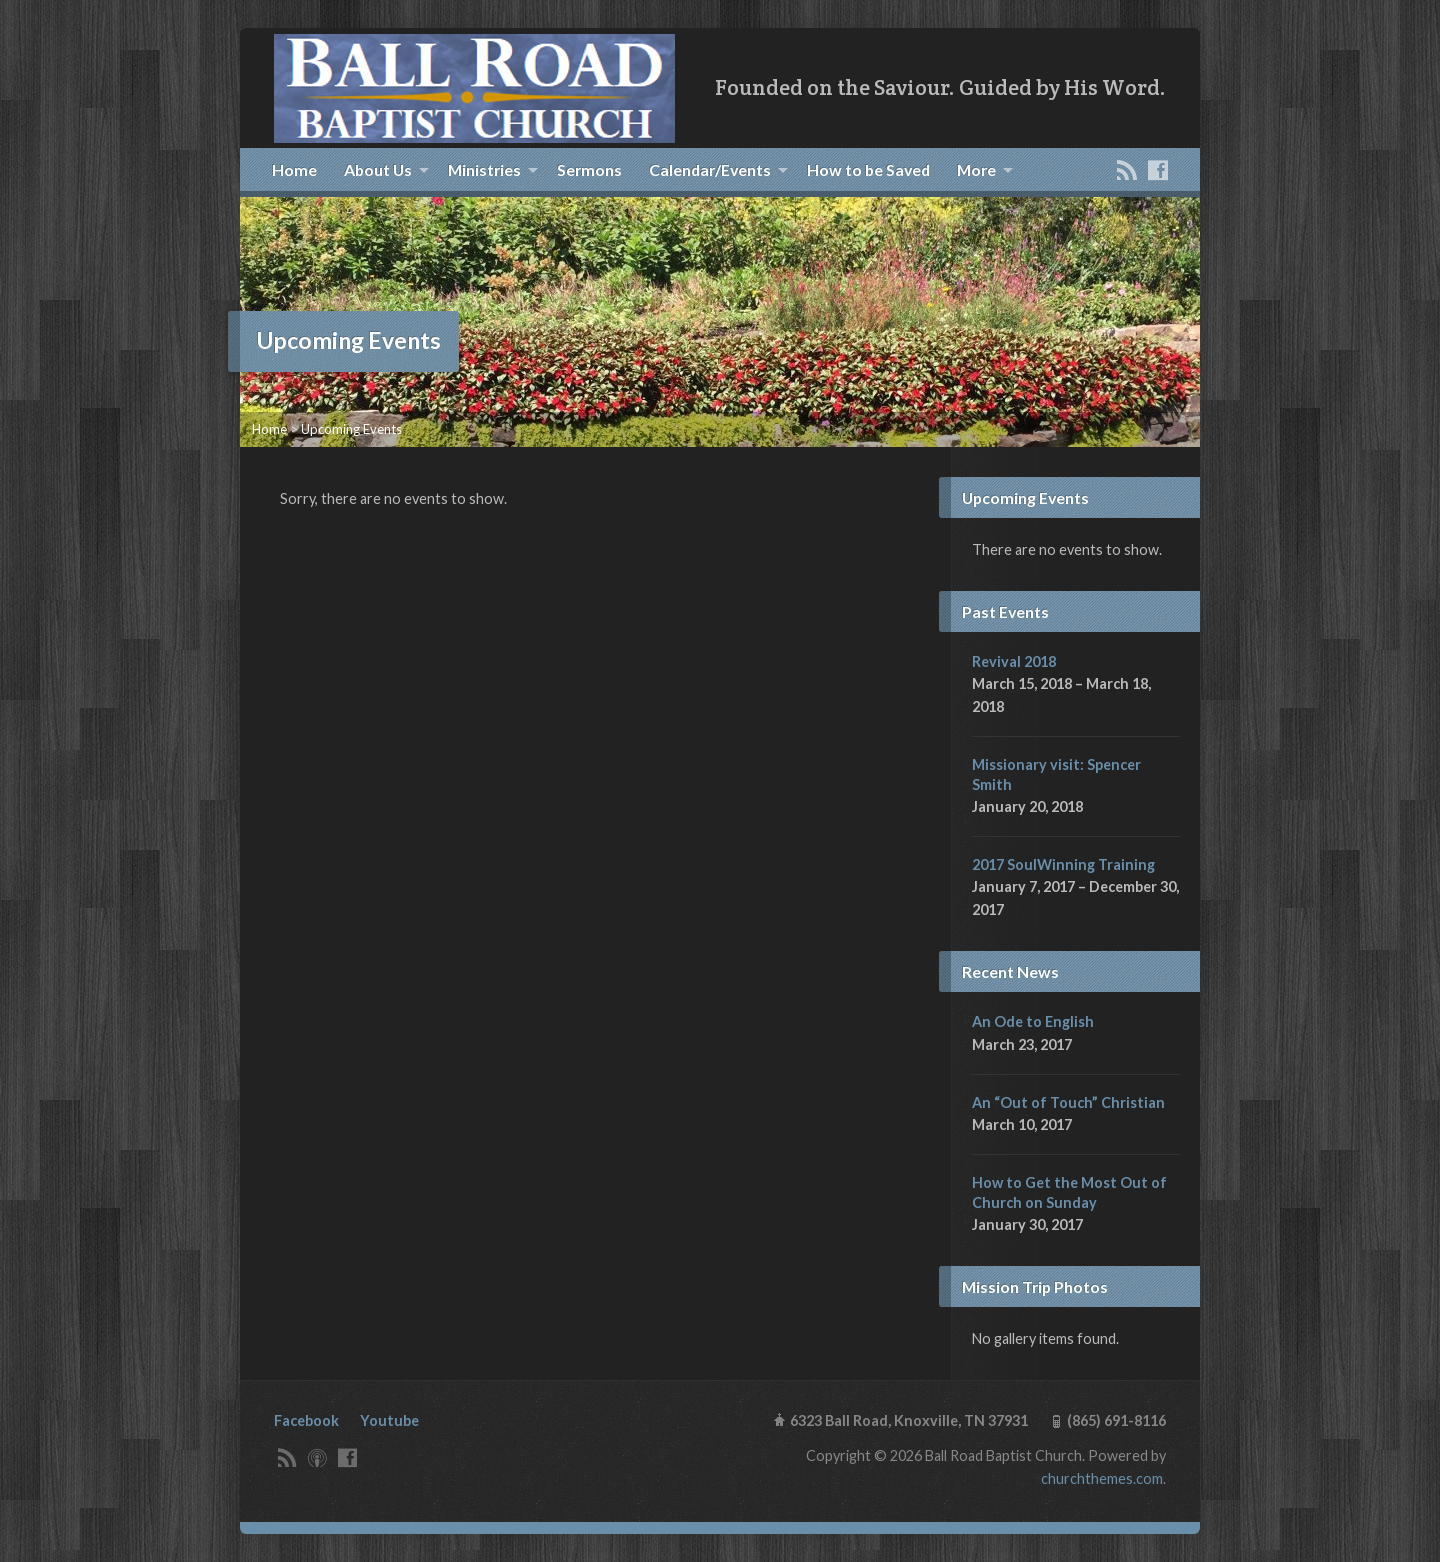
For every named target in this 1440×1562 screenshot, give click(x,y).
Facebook (306, 1420)
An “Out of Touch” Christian (1068, 1102)
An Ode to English (1033, 1021)
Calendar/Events (710, 169)
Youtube (389, 1420)
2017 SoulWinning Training (1063, 864)
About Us (378, 169)
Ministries (484, 169)
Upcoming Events (351, 429)
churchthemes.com (1102, 1478)
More (976, 169)
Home (294, 169)
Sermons (589, 169)
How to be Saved (868, 169)
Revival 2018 (1014, 661)
